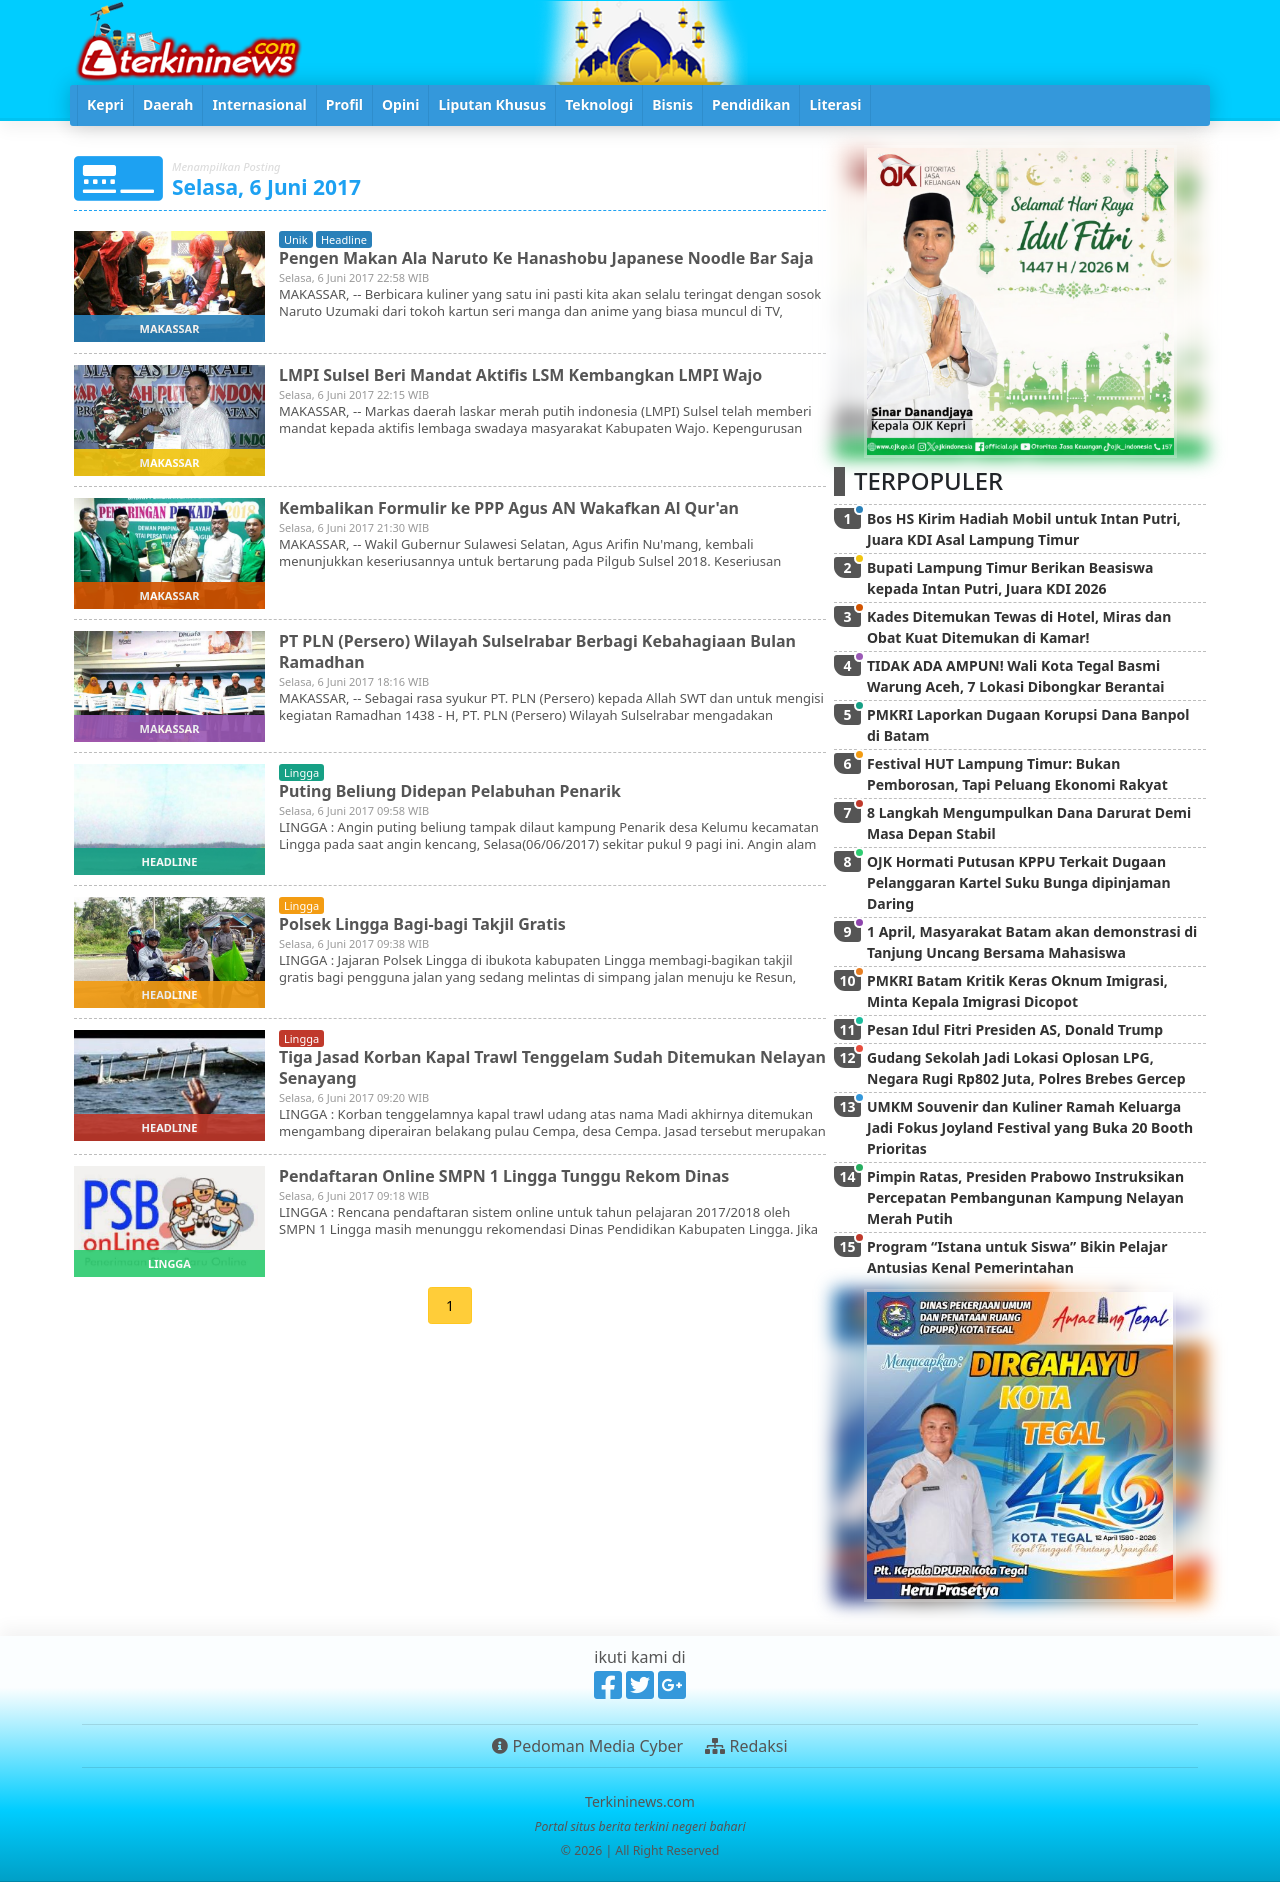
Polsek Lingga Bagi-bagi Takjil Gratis (422, 924)
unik (296, 239)
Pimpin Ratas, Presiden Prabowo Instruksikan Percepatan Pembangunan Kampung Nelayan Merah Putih (1025, 1197)
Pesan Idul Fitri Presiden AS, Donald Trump (1015, 1029)
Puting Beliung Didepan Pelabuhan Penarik (450, 791)
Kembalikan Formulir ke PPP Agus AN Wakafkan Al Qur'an (509, 508)
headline (344, 239)
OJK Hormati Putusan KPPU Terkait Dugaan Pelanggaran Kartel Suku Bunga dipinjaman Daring (1019, 882)
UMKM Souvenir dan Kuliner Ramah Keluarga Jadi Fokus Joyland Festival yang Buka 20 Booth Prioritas (1030, 1127)
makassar (170, 328)
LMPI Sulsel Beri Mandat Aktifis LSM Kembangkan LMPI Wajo (521, 375)
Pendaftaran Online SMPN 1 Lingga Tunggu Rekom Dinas (504, 1176)
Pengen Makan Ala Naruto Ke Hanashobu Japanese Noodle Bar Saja (546, 258)
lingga (301, 772)
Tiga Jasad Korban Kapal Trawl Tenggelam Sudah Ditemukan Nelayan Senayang (517, 1067)
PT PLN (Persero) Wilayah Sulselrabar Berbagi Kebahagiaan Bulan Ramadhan (537, 651)
